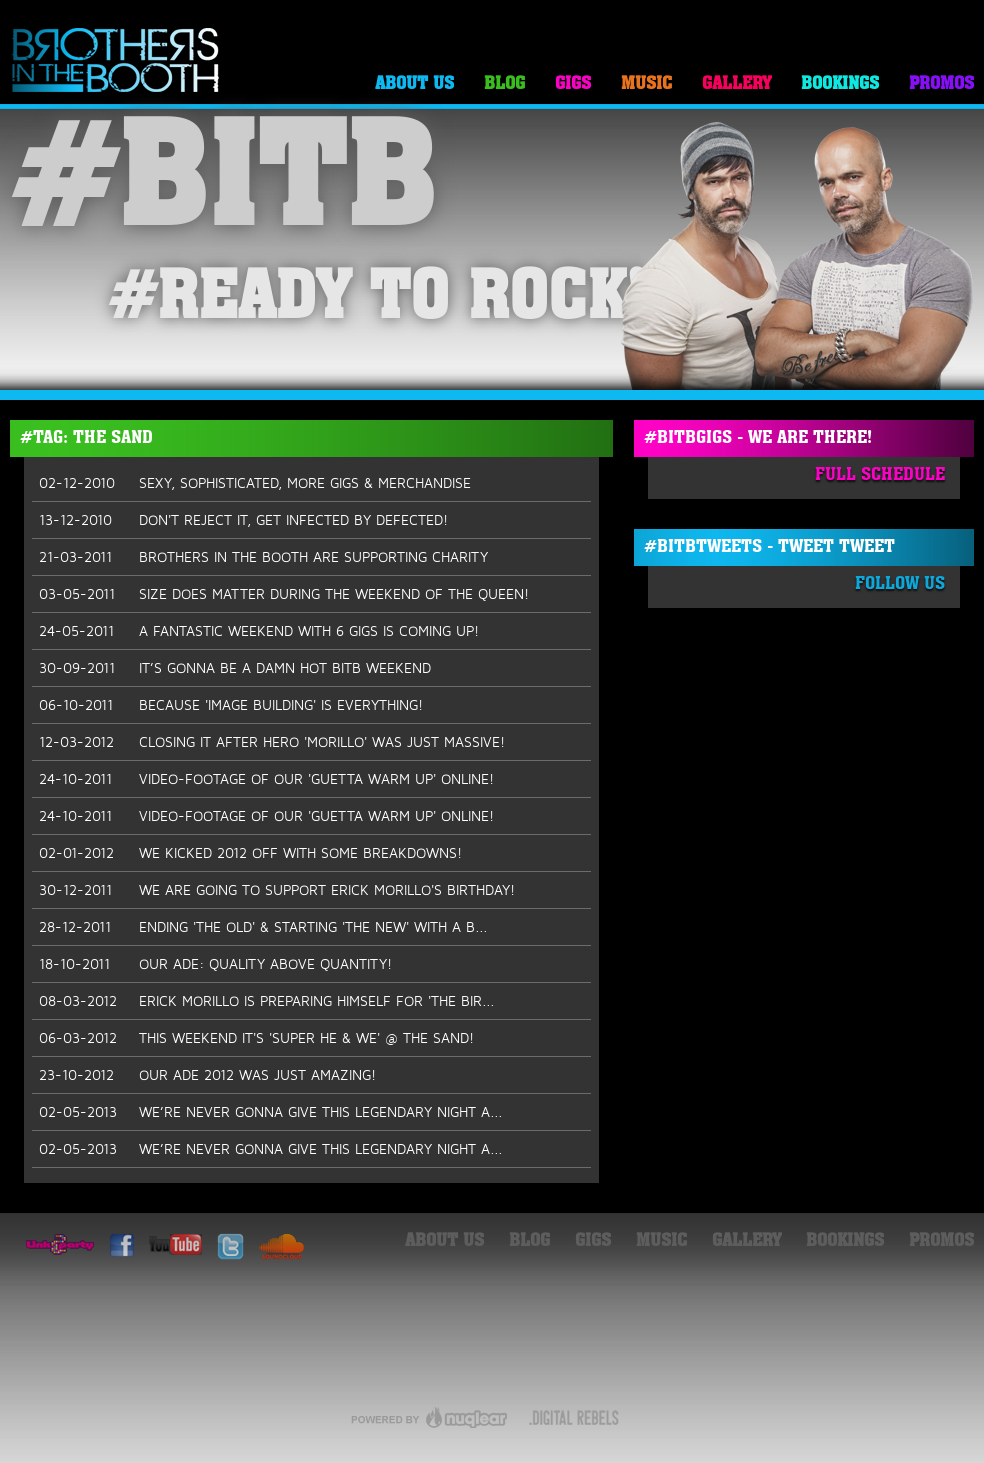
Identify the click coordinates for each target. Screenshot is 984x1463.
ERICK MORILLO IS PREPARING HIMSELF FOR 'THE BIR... (267, 1001)
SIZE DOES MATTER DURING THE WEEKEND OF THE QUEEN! (284, 594)
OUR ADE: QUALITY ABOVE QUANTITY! (215, 964)
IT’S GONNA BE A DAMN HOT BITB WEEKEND (235, 668)
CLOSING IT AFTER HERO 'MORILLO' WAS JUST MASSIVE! (272, 742)
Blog (504, 84)
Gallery (736, 84)
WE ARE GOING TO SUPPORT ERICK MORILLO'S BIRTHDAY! (277, 890)
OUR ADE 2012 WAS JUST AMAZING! (207, 1075)
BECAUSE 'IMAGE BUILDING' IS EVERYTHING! (231, 705)
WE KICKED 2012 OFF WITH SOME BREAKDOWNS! (250, 853)
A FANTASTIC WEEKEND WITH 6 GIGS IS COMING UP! (259, 631)
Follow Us (900, 584)
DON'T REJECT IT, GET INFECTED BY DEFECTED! (243, 520)
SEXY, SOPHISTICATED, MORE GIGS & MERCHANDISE (255, 483)
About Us (414, 84)
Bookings (840, 84)
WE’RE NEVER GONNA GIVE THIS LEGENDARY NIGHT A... (271, 1112)
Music (646, 84)
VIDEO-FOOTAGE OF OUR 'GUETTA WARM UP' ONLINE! (266, 779)
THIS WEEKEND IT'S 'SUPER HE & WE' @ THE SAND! (256, 1038)
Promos (941, 84)
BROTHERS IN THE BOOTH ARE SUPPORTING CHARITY (263, 557)
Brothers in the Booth (116, 61)
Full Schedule (880, 475)
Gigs (573, 84)
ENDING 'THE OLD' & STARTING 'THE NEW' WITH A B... (263, 927)
